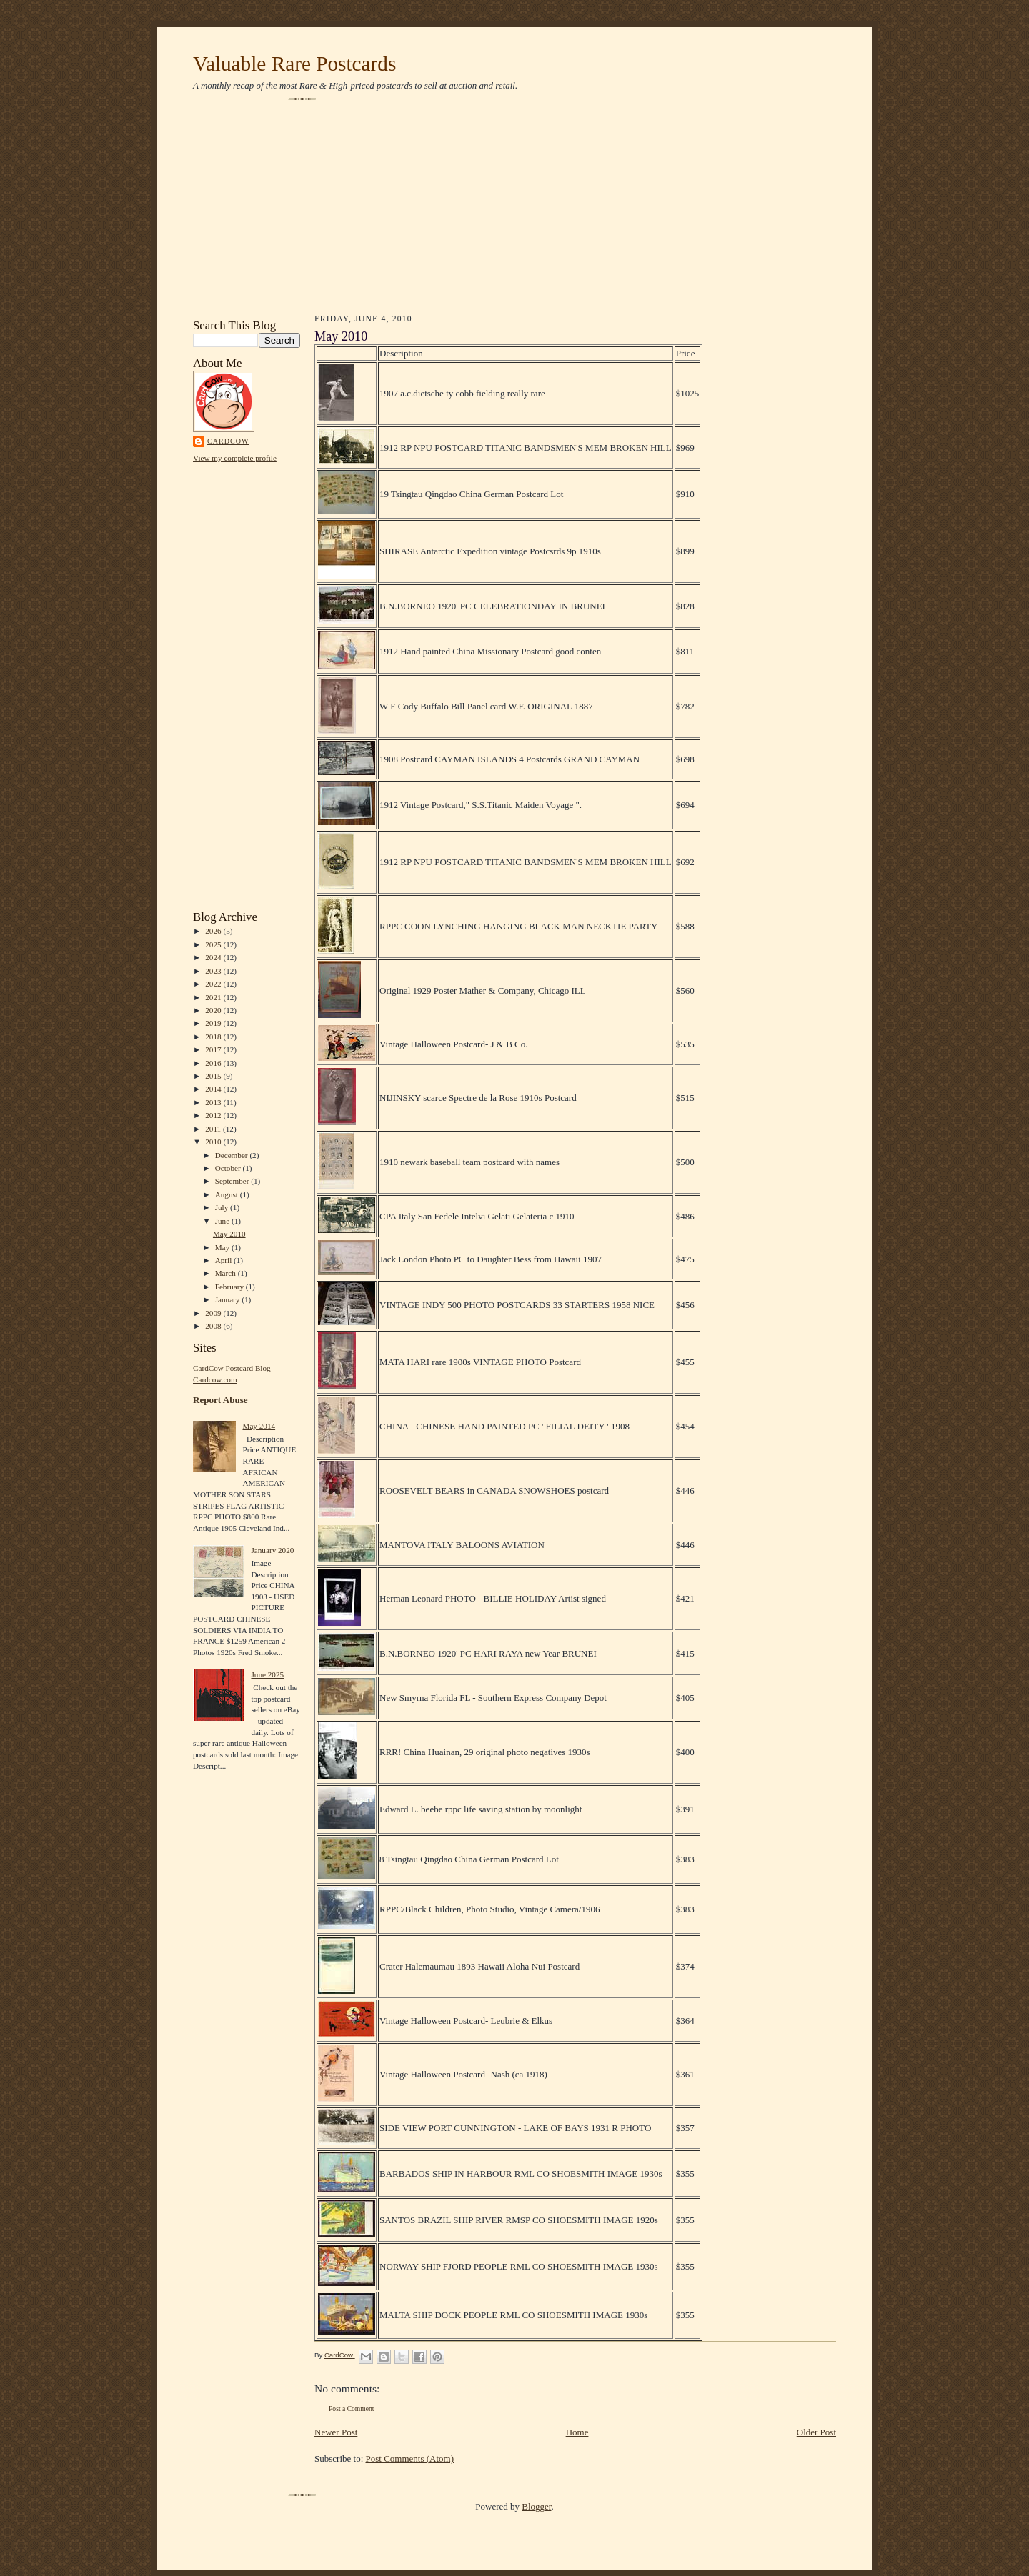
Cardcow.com (215, 1379)
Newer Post (335, 2432)
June (223, 1221)
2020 (214, 1010)
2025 (214, 944)
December (232, 1155)
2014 (214, 1088)
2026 (214, 931)
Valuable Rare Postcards (294, 63)
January (228, 1299)
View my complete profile (235, 458)
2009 (214, 1313)
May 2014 (258, 1426)
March (226, 1273)
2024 (214, 957)
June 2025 (267, 1674)
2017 (214, 1049)
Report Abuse (220, 1399)
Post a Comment (351, 2408)
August (227, 1194)
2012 (214, 1115)
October (229, 1168)
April (224, 1260)
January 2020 (272, 1550)
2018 (214, 1036)
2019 (214, 1023)
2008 (214, 1326)
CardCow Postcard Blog (232, 1368)
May (223, 1247)
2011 (214, 1128)
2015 (214, 1076)
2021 (214, 997)
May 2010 (229, 1233)
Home (577, 2432)
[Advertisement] (514, 209)
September (233, 1181)
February (230, 1286)
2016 (214, 1063)
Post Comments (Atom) (410, 2458)
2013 (214, 1102)
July (222, 1207)
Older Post (816, 2432)
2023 (214, 971)
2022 (214, 983)
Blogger (536, 2506)
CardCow (228, 441)
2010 (214, 1141)
